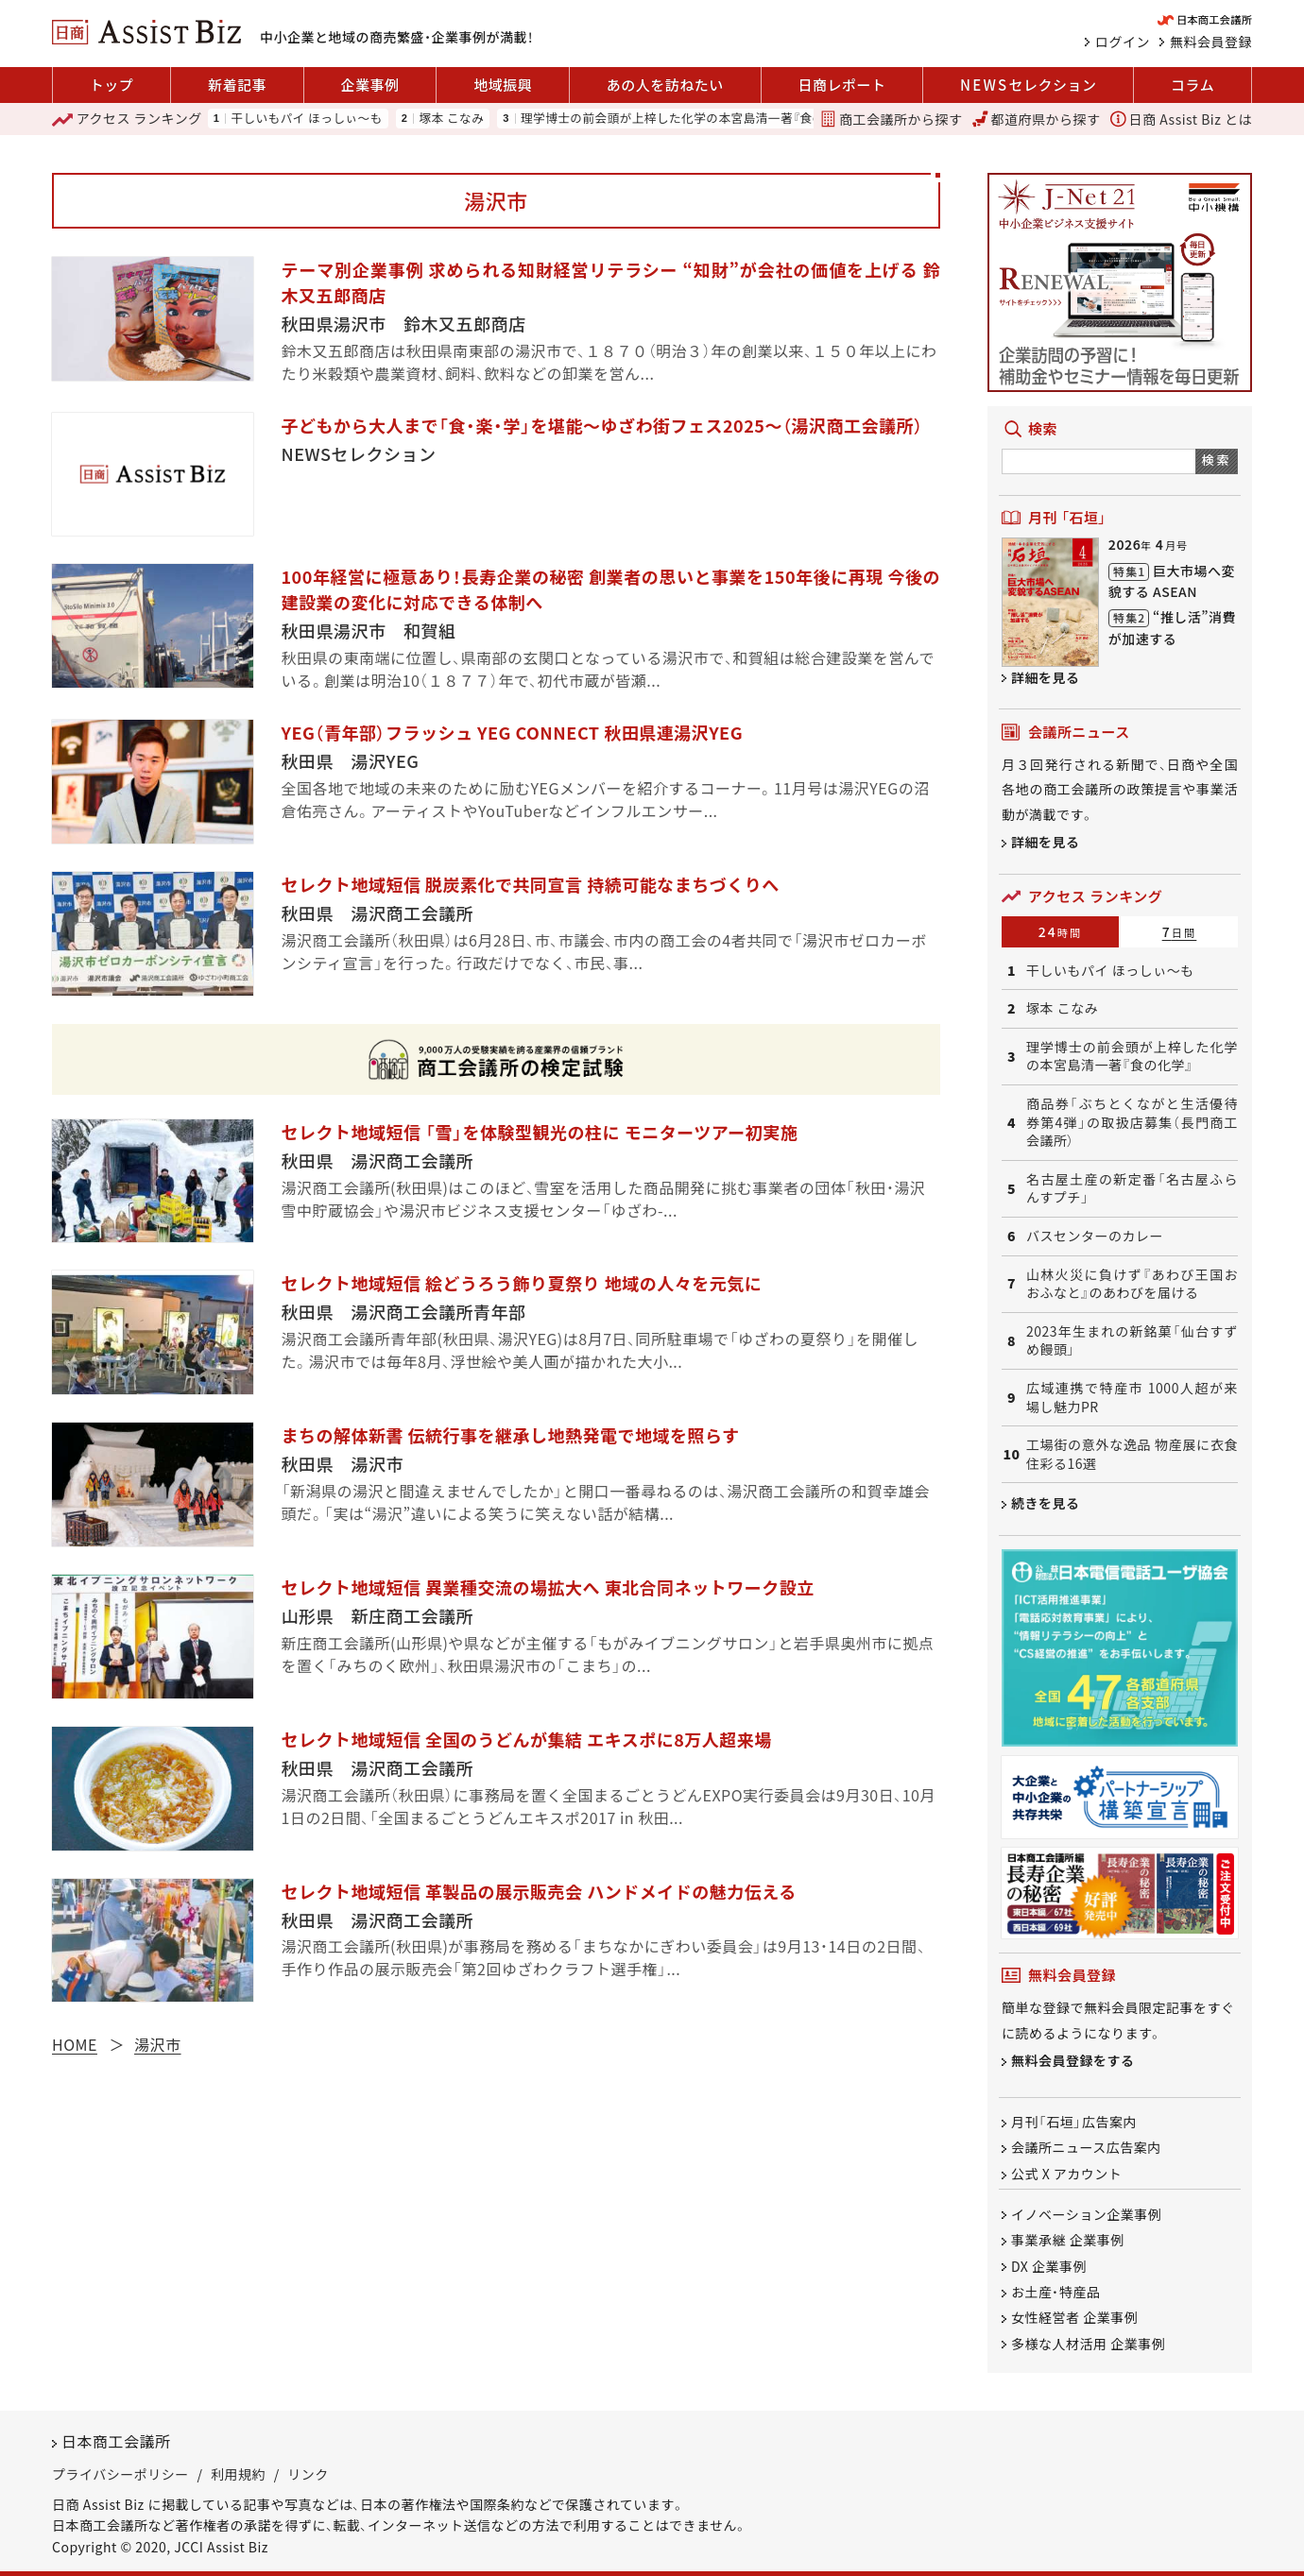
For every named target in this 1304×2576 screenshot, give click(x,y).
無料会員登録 (1211, 41)
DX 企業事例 (1049, 2266)
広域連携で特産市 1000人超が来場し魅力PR (1132, 1397)
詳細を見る (1045, 677)
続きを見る (1045, 1502)
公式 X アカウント (1066, 2173)
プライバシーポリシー (120, 2474)
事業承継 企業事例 (1067, 2239)
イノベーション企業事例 (1086, 2214)
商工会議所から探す (891, 119)
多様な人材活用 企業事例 (1088, 2343)
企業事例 (370, 84)
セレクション (1028, 85)
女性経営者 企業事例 (1074, 2317)
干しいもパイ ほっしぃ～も (306, 118)
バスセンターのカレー (1094, 1236)
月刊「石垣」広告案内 (1074, 2121)
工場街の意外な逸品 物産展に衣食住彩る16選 (1132, 1454)
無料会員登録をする (1073, 2060)
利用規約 (238, 2474)
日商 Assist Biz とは (1181, 119)
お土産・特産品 (1056, 2291)
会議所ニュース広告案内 (1086, 2147)
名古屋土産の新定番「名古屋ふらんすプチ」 (1132, 1188)
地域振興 (502, 84)
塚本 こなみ (451, 118)
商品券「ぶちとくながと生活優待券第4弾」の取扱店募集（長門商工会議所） (1132, 1122)
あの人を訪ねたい (665, 84)
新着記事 (237, 84)
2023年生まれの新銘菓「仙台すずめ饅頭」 (1132, 1340)
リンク (308, 2474)
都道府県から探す (1036, 119)
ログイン (1122, 41)
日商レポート (841, 84)
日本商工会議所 (116, 2441)
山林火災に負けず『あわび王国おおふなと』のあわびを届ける (1132, 1284)
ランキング (127, 119)
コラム (1192, 84)
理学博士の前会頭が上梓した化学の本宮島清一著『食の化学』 (688, 118)
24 (1060, 931)
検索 (1216, 460)
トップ (112, 84)
